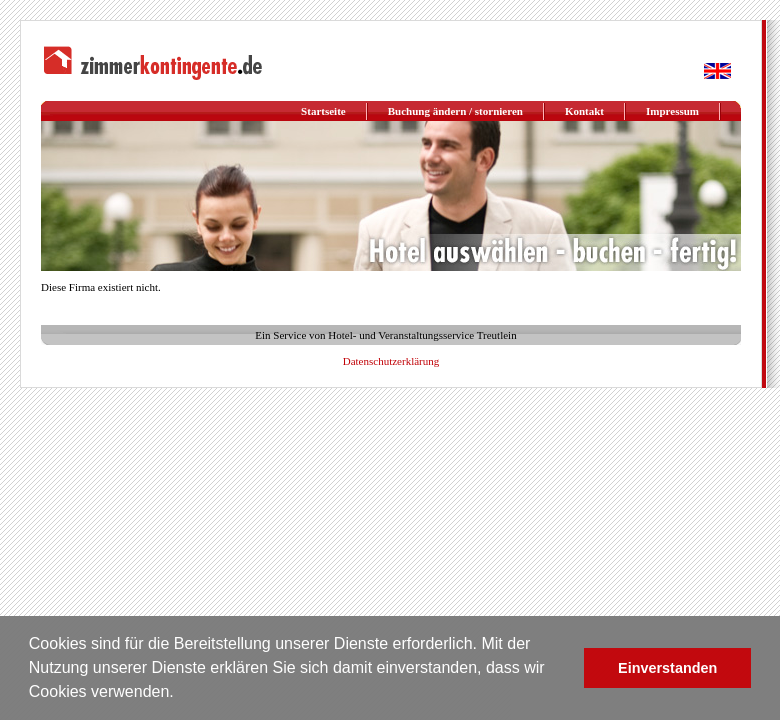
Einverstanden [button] (667, 668)
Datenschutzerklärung (391, 361)
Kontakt (584, 111)
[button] (181, 694)
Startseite (323, 111)
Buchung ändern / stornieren (455, 111)
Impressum (672, 111)
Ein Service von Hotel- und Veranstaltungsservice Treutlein (385, 335)
